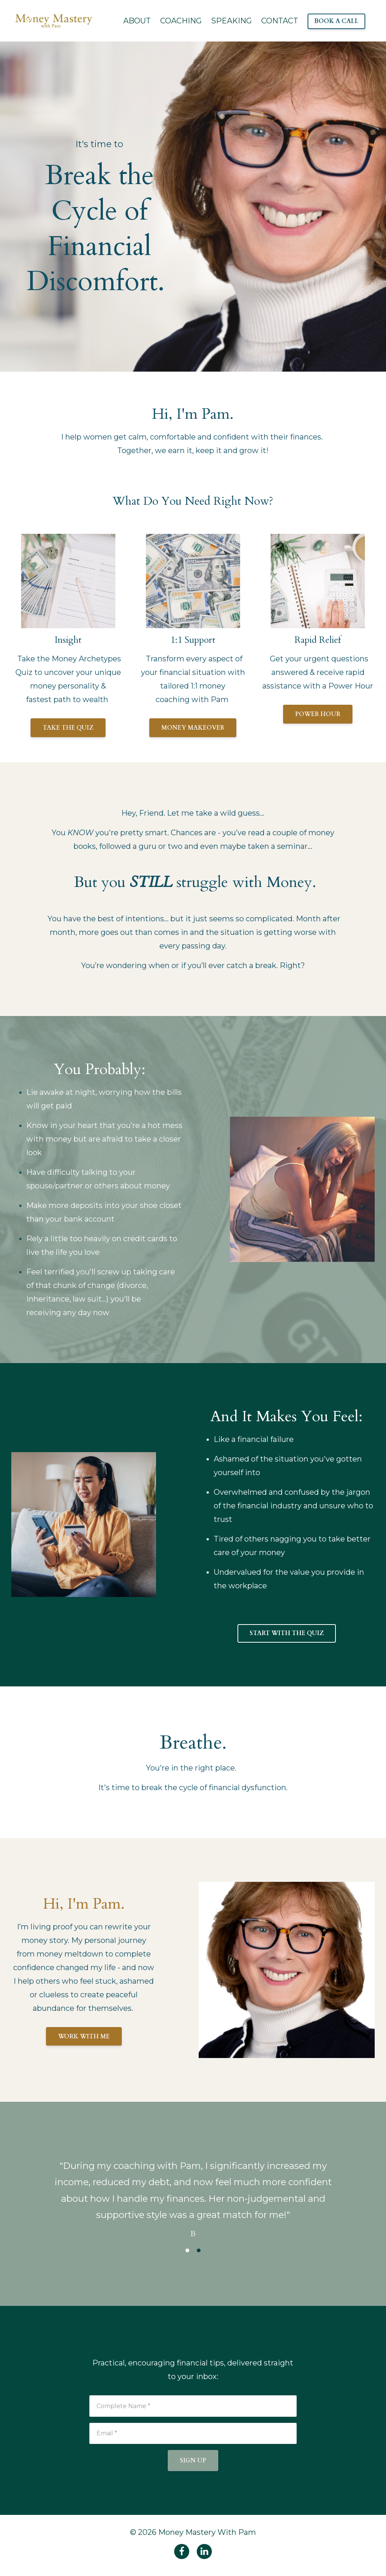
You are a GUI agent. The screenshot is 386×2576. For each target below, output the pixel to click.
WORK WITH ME (84, 2036)
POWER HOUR (317, 714)
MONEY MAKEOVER (192, 728)
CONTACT (279, 20)
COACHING (181, 20)
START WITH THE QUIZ (287, 1633)
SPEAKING (231, 20)
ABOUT (137, 20)
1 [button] (187, 2250)
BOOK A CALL (336, 21)
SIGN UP (193, 2460)
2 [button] (199, 2250)
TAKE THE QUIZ (68, 728)
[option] (193, 2192)
